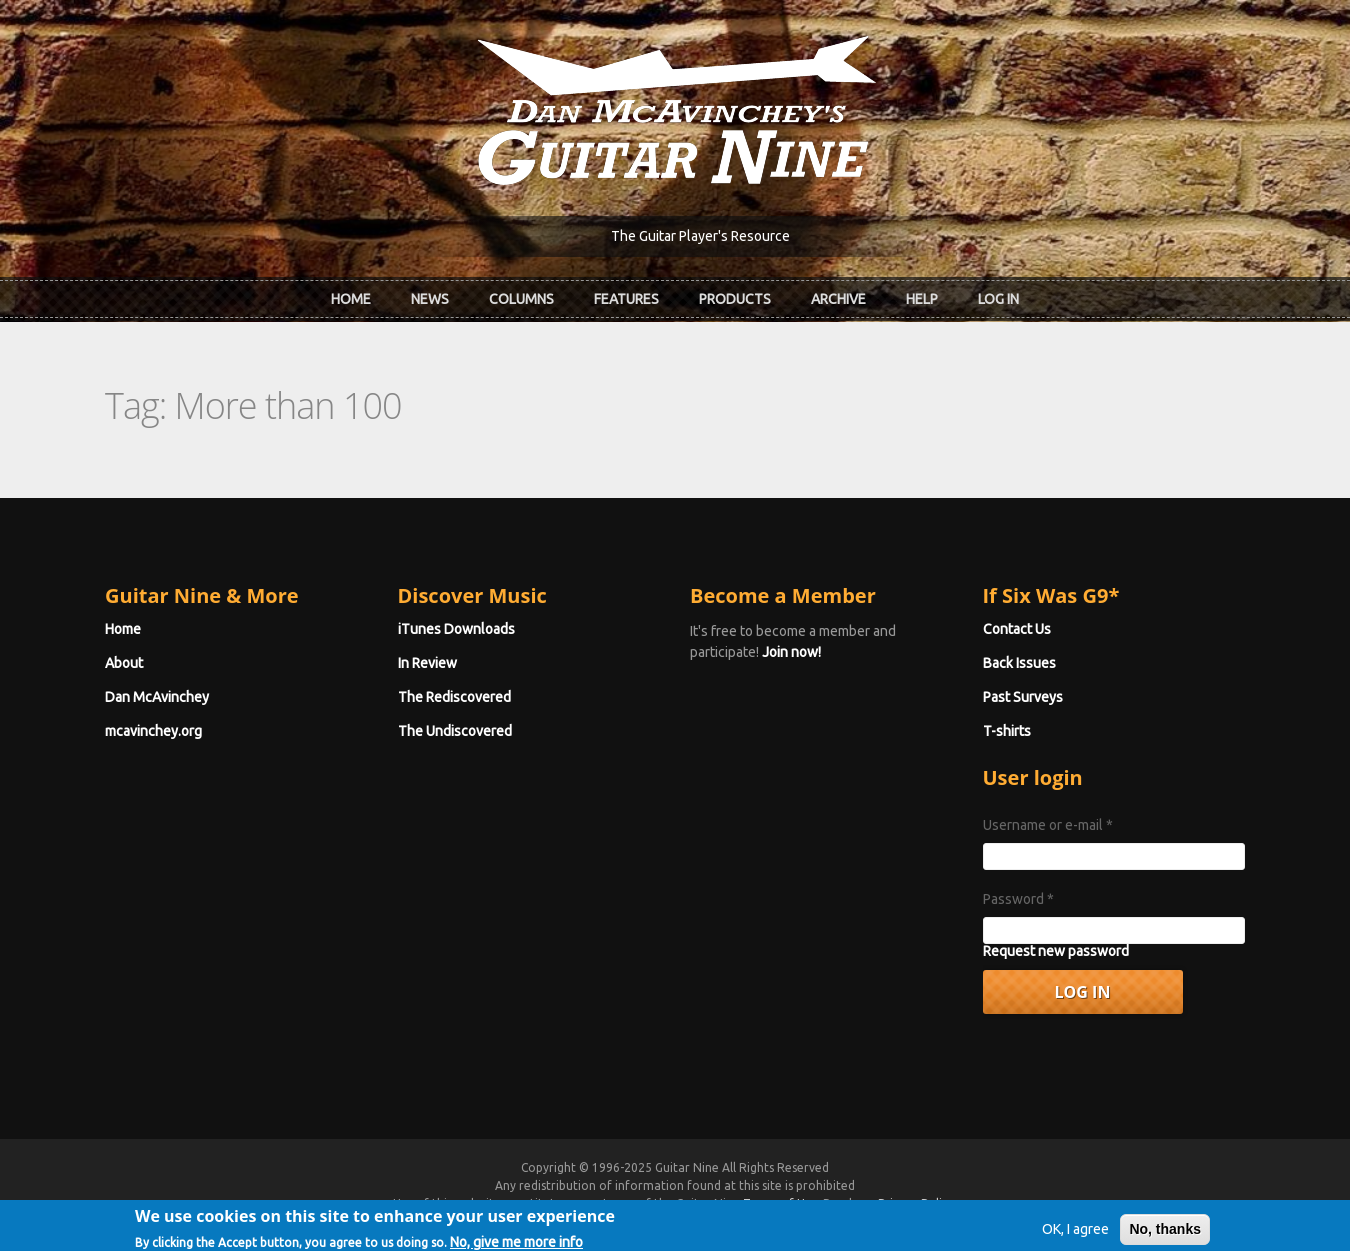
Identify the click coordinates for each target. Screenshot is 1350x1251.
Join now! (791, 652)
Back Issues (1019, 663)
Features (626, 299)
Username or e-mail (1048, 825)
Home (351, 299)
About (124, 663)
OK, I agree (1075, 1235)
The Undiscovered (455, 731)
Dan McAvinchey (157, 697)
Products (735, 299)
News (430, 299)
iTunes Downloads (456, 629)
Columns (521, 299)
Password (1018, 899)
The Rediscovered (454, 697)
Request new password (1056, 951)
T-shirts (1007, 731)
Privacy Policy (916, 1203)
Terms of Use (780, 1203)
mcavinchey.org (153, 731)
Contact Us (1017, 629)
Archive (838, 299)
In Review (427, 663)
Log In (998, 299)
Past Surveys (1023, 697)
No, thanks (1165, 1235)
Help (922, 299)
